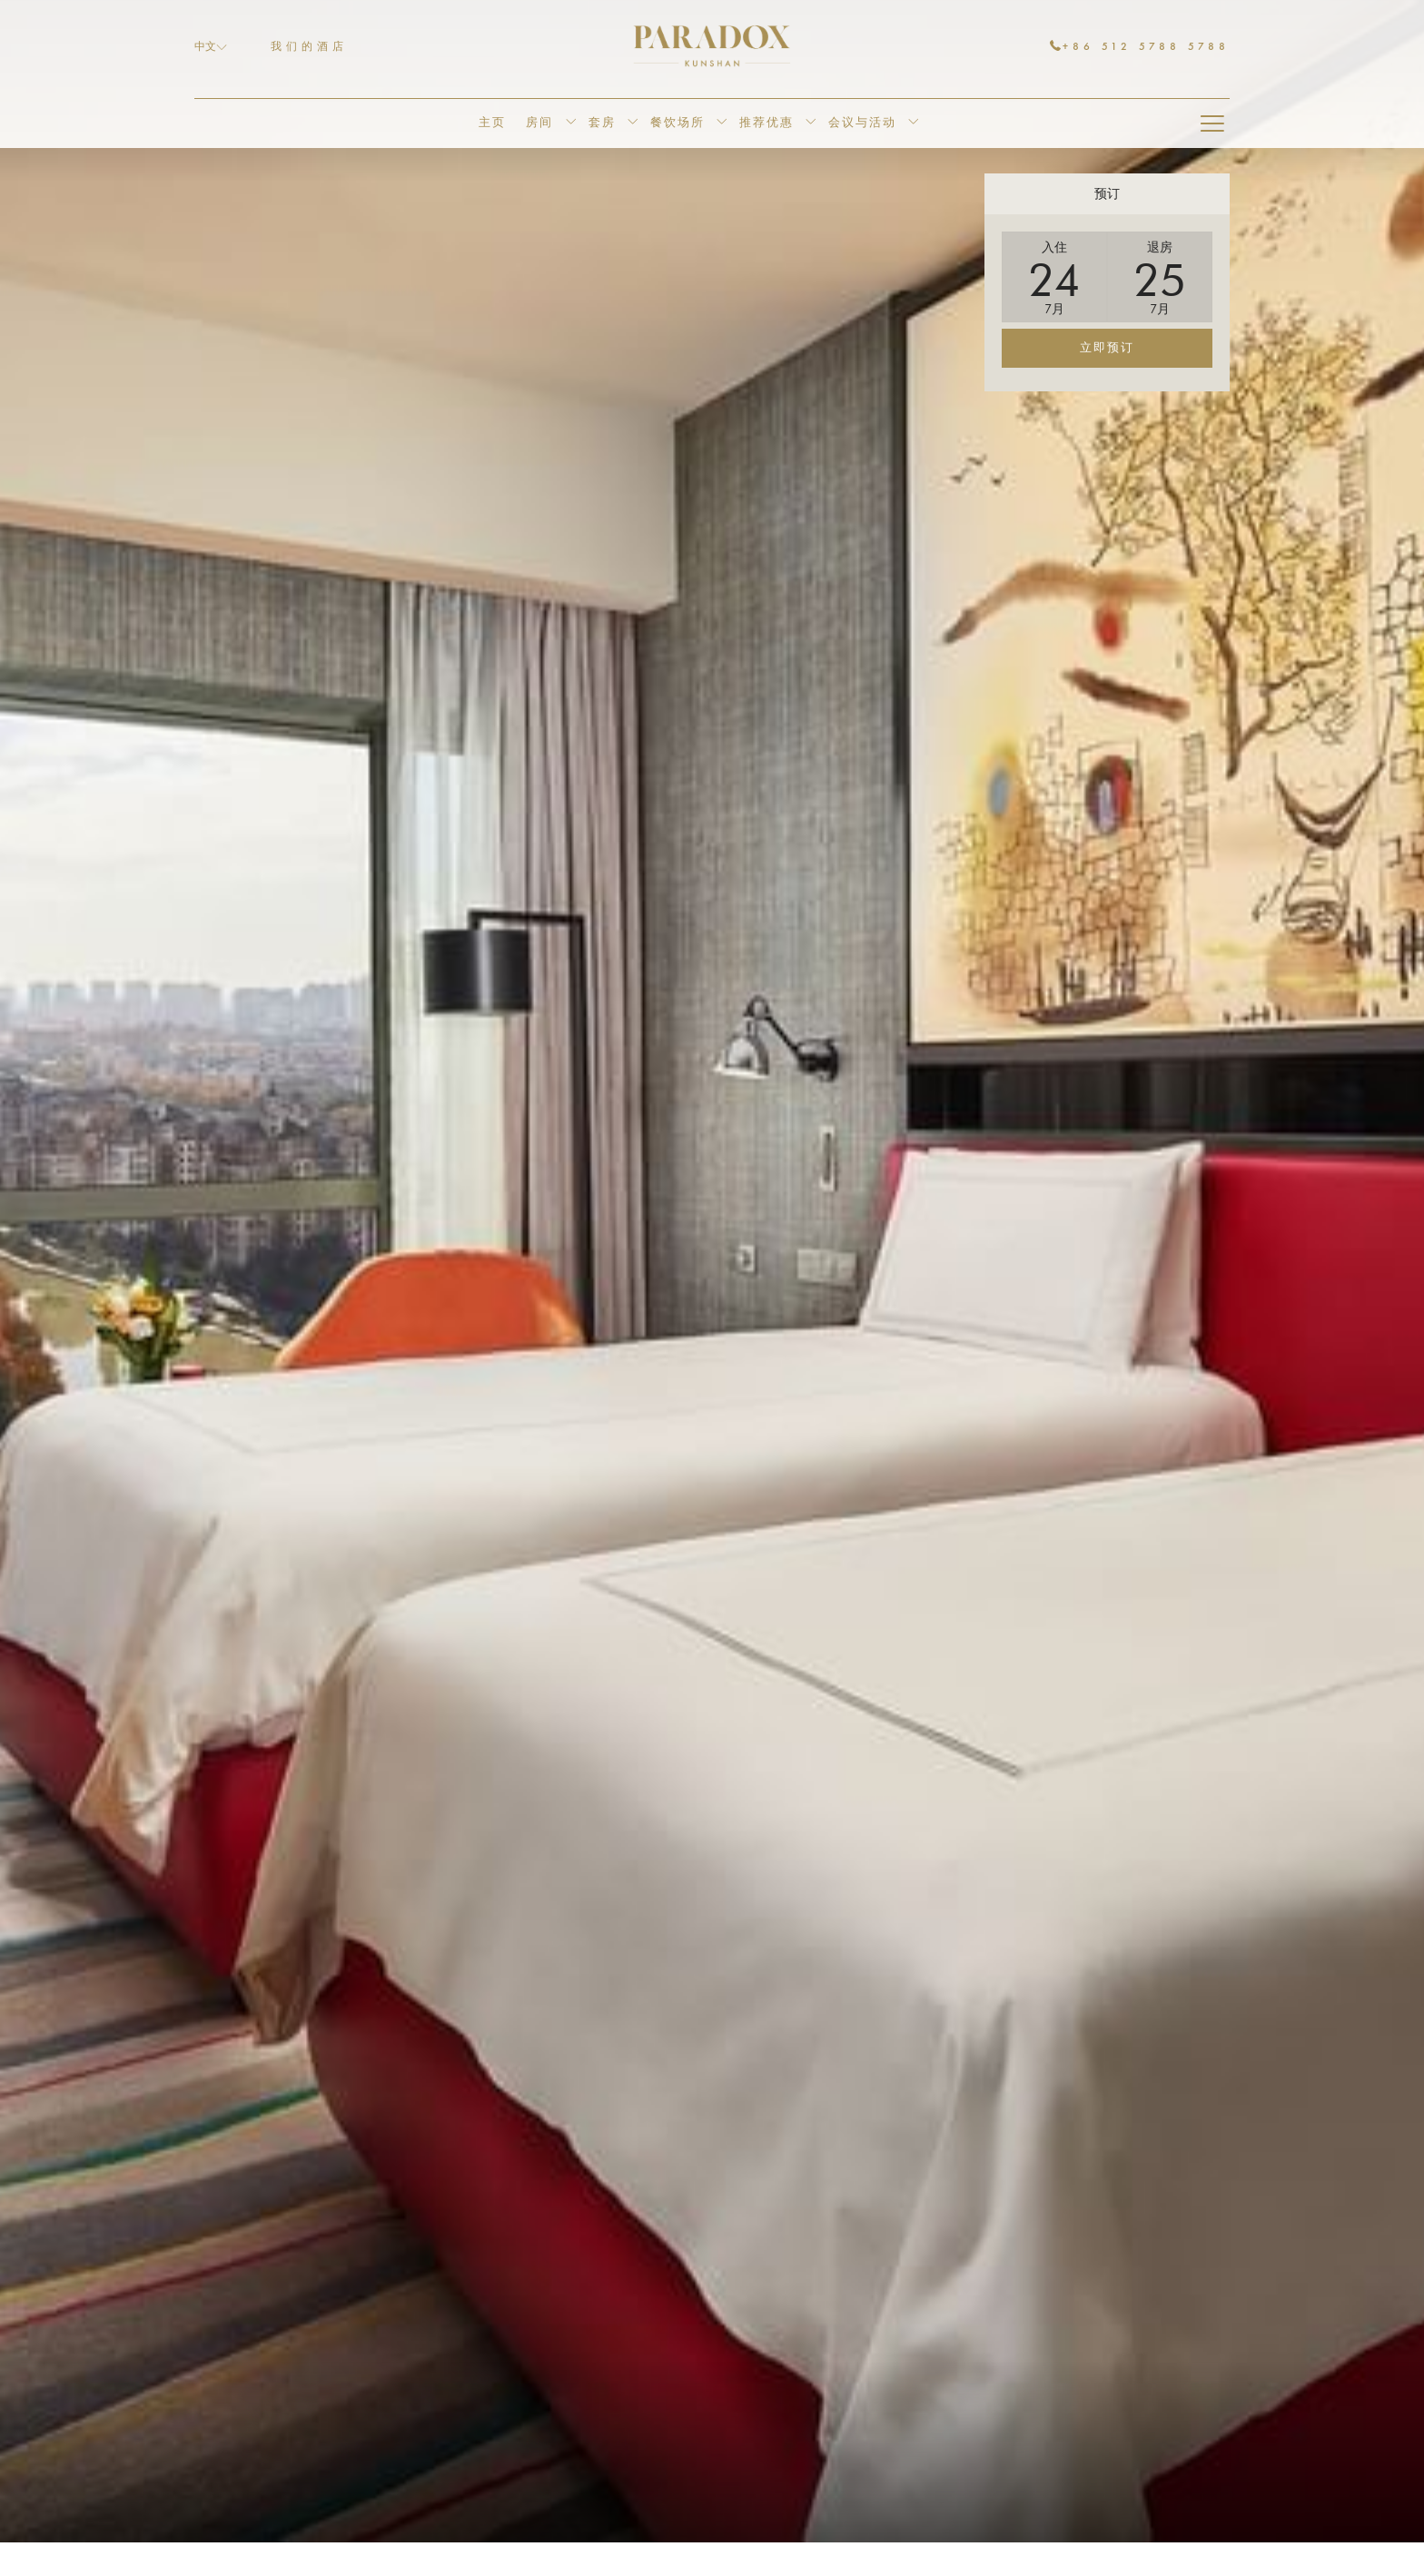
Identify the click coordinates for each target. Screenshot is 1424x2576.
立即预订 (1107, 348)
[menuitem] (492, 123)
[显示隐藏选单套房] (632, 123)
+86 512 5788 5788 (1140, 46)
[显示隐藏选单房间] (571, 123)
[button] (1054, 277)
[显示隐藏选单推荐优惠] (810, 123)
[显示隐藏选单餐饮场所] (721, 123)
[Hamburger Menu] (1212, 123)
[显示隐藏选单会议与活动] (913, 123)
